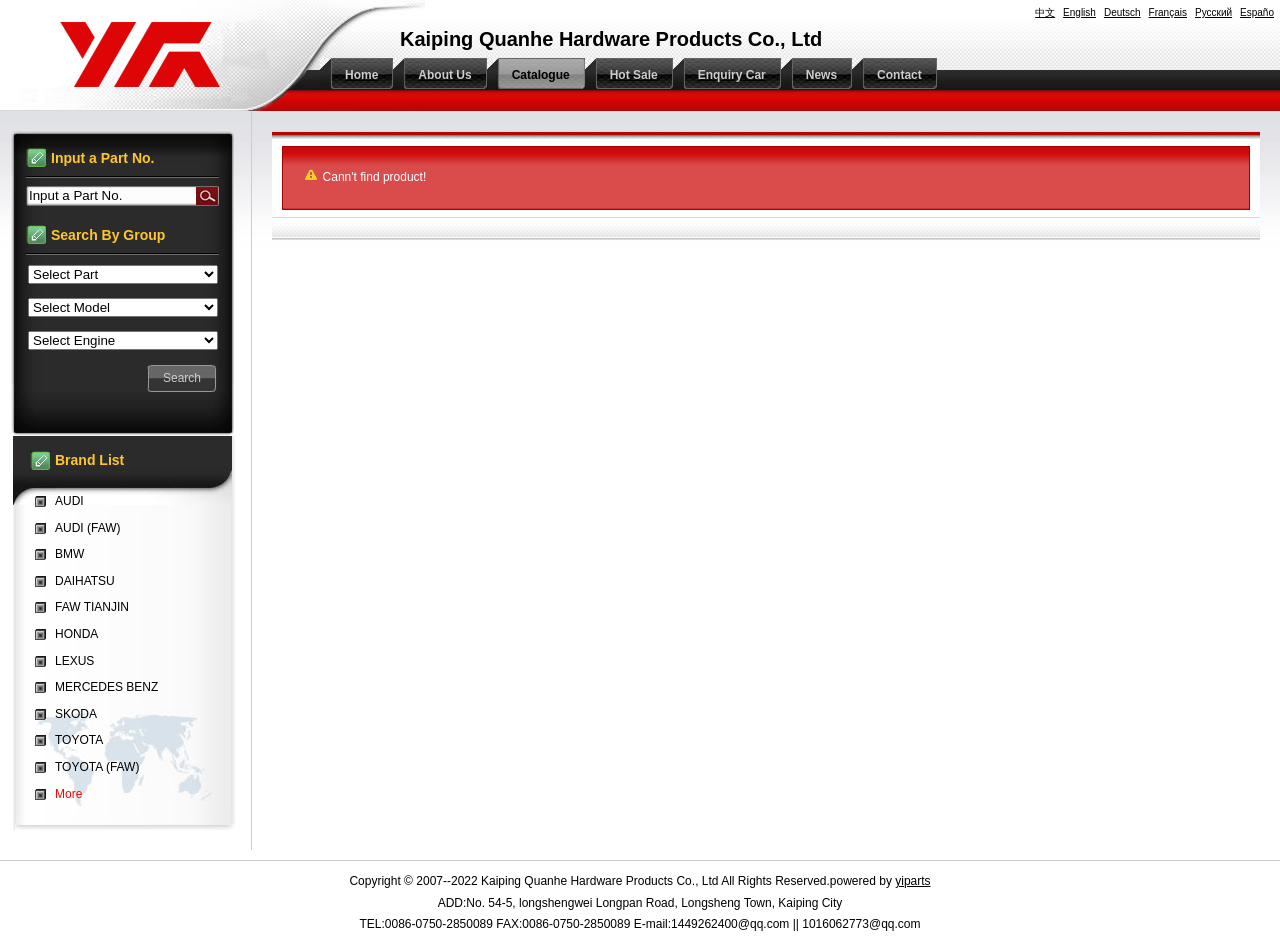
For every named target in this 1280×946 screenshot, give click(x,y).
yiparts (912, 881)
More (68, 794)
